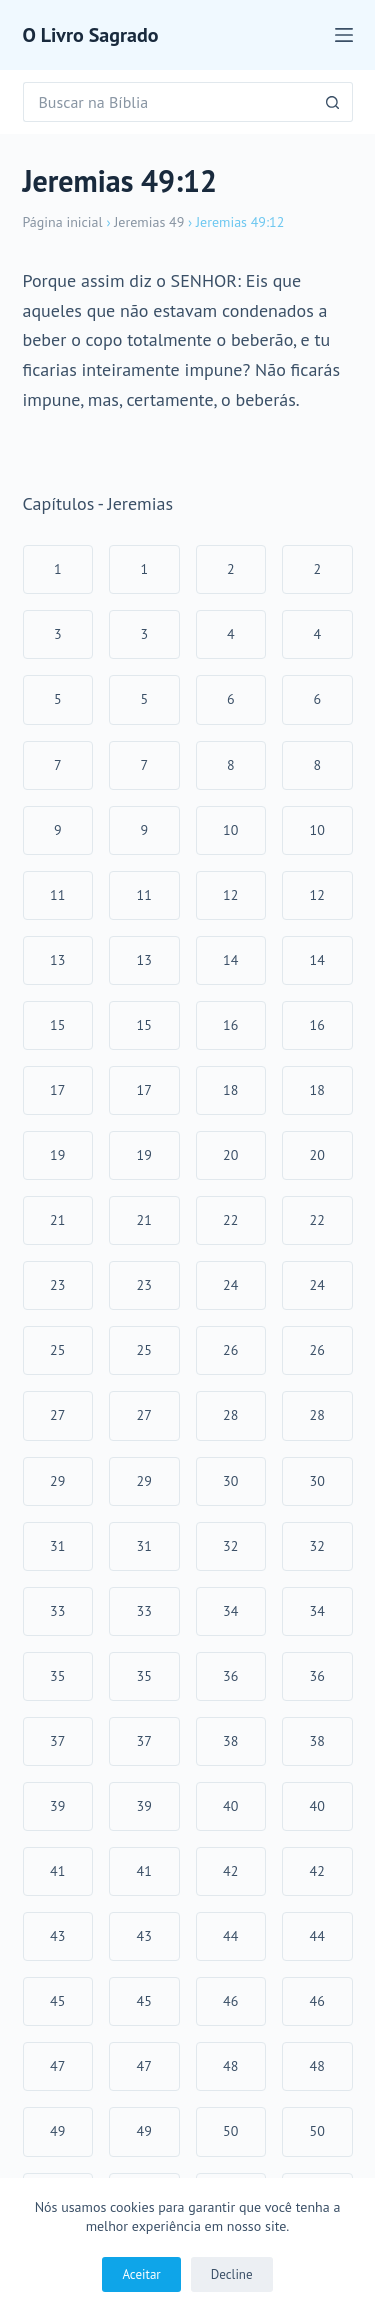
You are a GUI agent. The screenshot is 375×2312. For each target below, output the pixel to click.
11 (57, 895)
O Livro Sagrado (91, 35)
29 (57, 1481)
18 (230, 1090)
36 (230, 1676)
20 (230, 1155)
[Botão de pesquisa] (333, 102)
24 (230, 1285)
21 (57, 1220)
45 (57, 2001)
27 (57, 1415)
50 (230, 2131)
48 (230, 2066)
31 (57, 1546)
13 (57, 960)
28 (230, 1415)
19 (57, 1155)
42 (230, 1871)
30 (230, 1481)
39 (57, 1806)
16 (230, 1025)
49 (57, 2131)
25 (57, 1350)
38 (230, 1741)
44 (230, 1936)
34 (230, 1611)
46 (230, 2001)
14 (230, 960)
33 (57, 1611)
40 (230, 1806)
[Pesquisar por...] (168, 102)
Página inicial (63, 222)
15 (57, 1025)
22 (230, 1220)
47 (57, 2066)
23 (57, 1285)
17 (57, 1090)
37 (57, 1741)
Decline (232, 2274)
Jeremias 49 (149, 222)
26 (230, 1350)
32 (230, 1546)
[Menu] (344, 35)
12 (230, 895)
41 (57, 1871)
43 (57, 1936)
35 (57, 1676)
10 (230, 830)
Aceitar (141, 2274)
